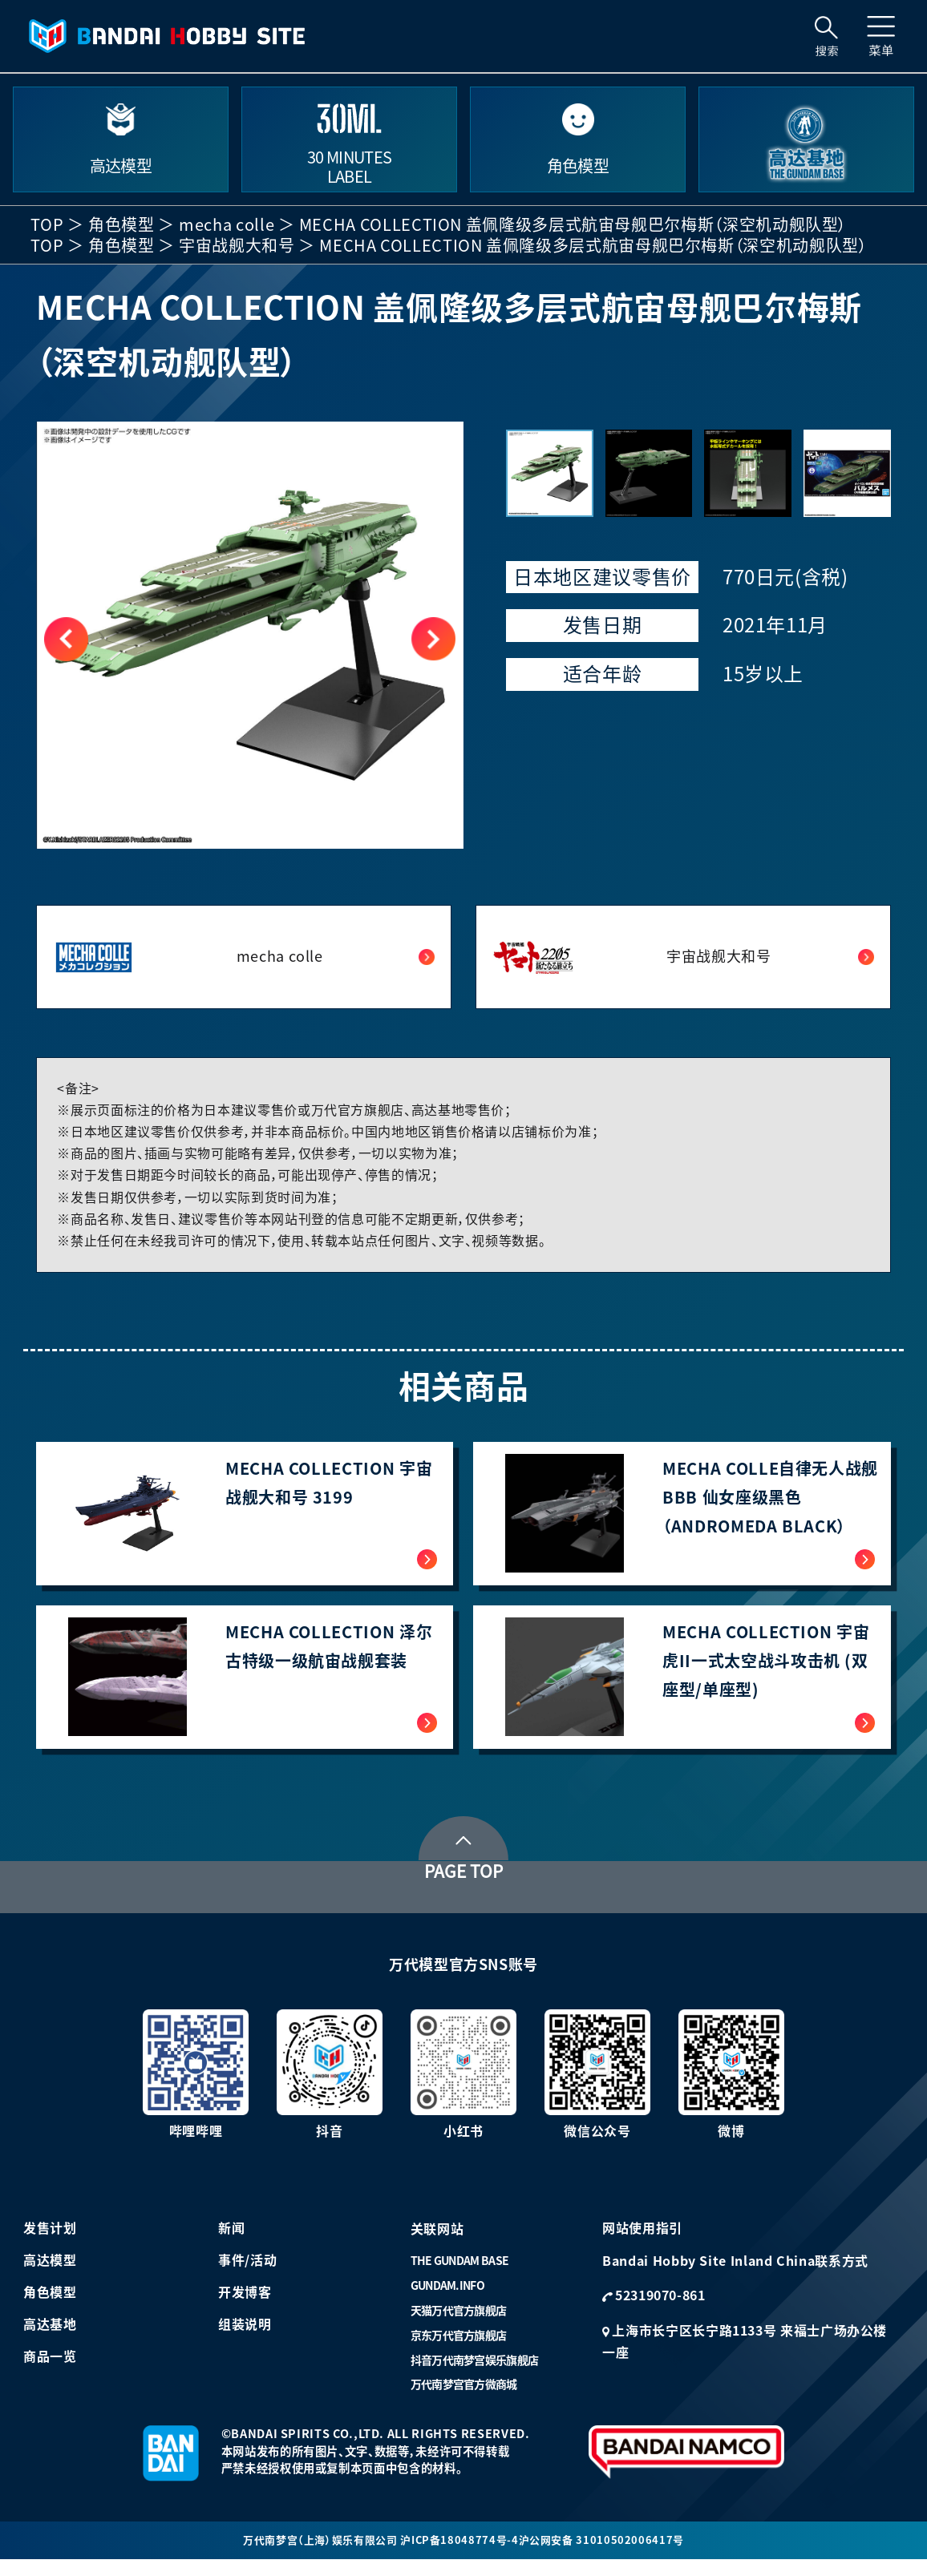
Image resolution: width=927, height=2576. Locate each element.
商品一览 (50, 2370)
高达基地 (50, 2338)
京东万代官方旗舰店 (459, 2349)
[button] (433, 639)
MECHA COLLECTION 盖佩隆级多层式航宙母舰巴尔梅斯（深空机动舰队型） (573, 224)
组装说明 (245, 2338)
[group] (250, 635)
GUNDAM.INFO (447, 2300)
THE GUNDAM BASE (460, 2275)
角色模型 (121, 224)
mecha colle (226, 224)
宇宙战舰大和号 (236, 245)
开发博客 (245, 2306)
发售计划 (50, 2242)
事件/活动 (247, 2274)
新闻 (231, 2242)
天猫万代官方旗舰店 (459, 2325)
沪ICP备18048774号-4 (462, 2555)
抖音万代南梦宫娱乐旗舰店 (475, 2374)
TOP (46, 224)
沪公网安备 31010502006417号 (609, 2555)
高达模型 (50, 2274)
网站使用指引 (642, 2242)
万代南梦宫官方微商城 (464, 2398)
